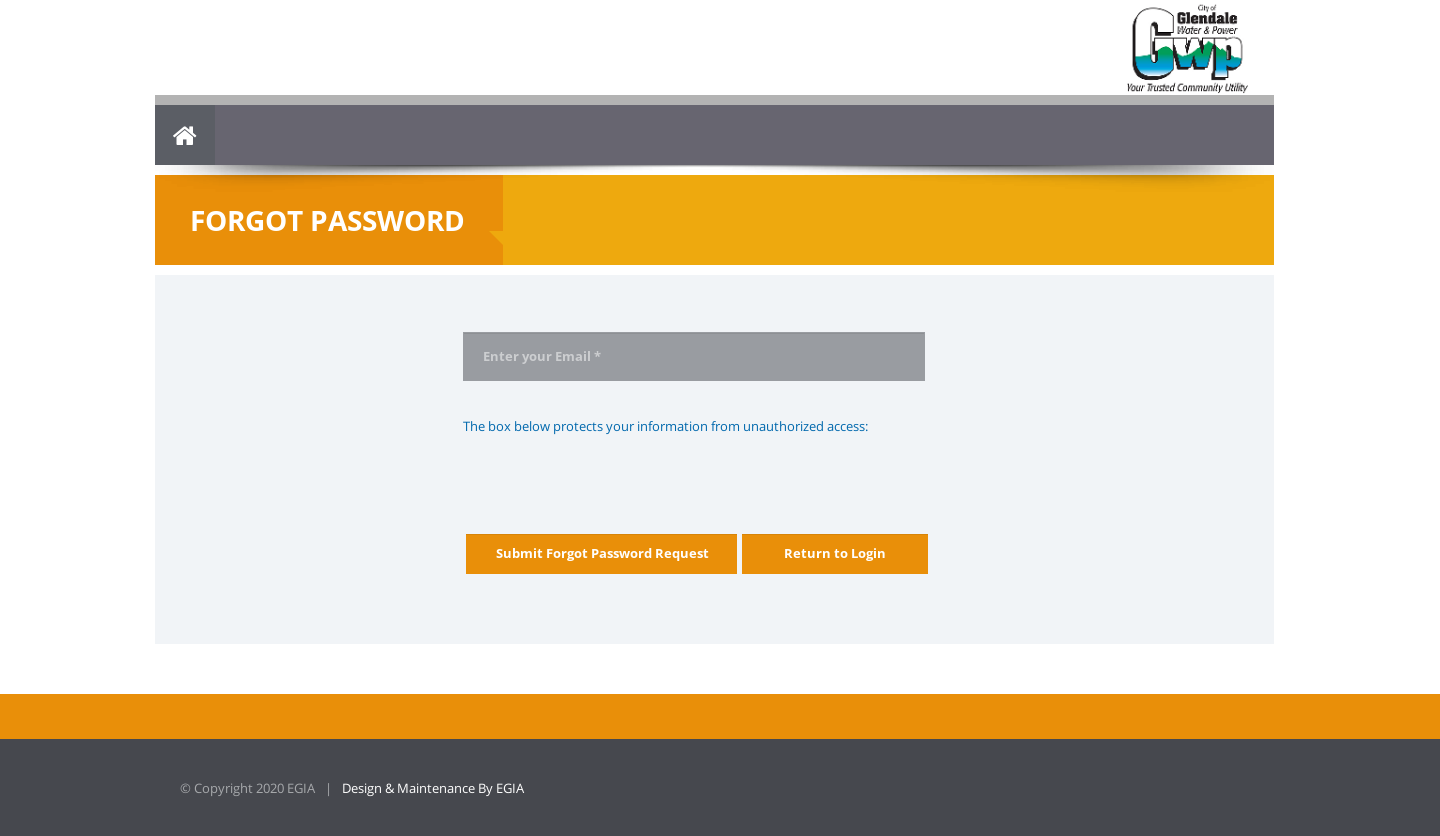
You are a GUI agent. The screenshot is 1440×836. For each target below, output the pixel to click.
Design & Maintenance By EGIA (433, 788)
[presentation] (615, 475)
